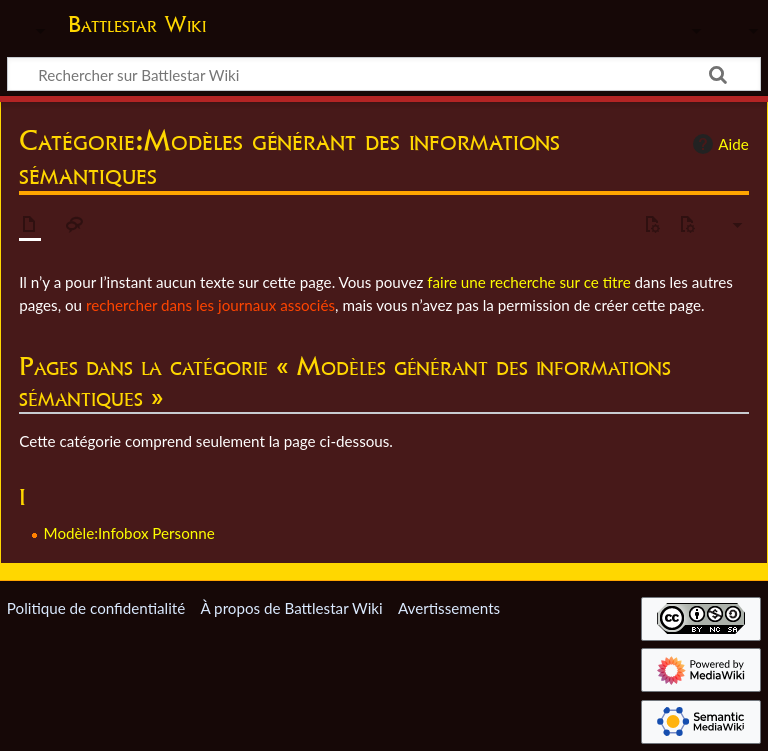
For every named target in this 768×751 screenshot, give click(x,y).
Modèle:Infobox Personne (129, 533)
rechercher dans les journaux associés (210, 305)
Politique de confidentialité (96, 608)
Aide (718, 144)
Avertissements (449, 608)
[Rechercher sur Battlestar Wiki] (384, 74)
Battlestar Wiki (137, 24)
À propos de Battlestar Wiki (291, 608)
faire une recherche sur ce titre (528, 282)
